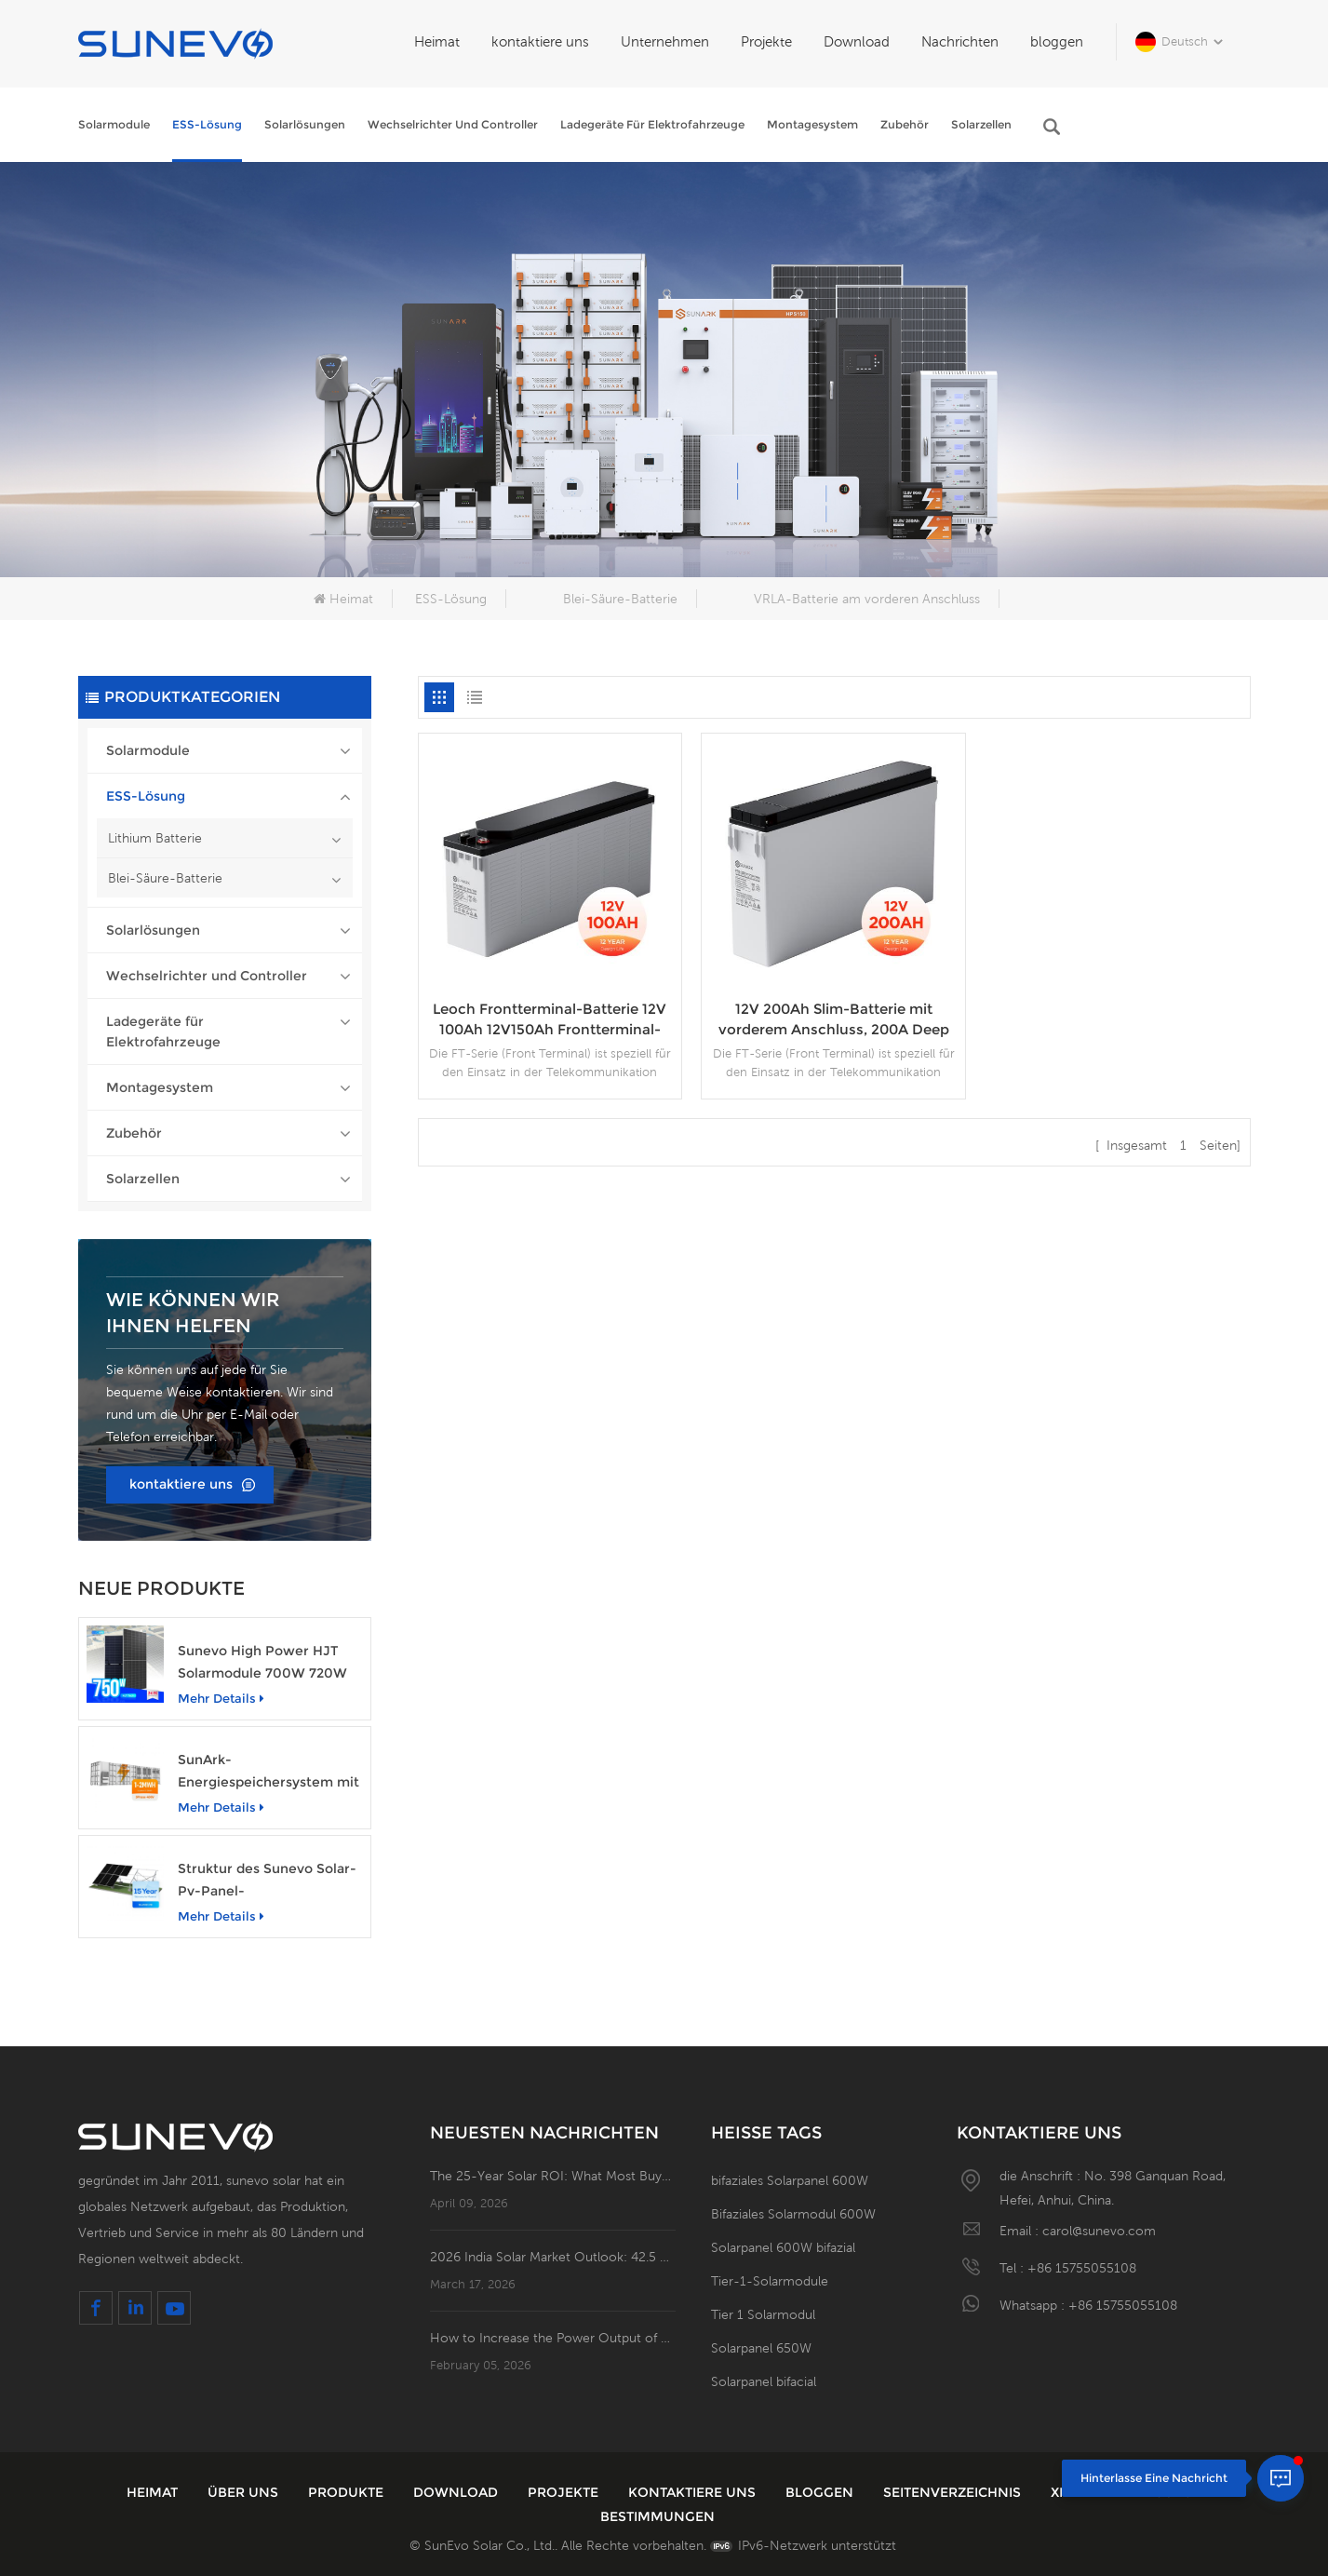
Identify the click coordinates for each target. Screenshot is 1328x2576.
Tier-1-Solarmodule (769, 2280)
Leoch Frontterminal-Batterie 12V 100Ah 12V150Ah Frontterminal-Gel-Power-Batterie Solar (549, 1020)
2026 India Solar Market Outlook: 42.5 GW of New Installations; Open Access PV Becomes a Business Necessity (553, 2256)
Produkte (347, 2492)
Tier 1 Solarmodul (763, 2314)
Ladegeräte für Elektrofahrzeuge (652, 124)
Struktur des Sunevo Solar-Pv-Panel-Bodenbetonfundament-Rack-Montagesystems (267, 1881)
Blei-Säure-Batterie (620, 598)
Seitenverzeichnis (954, 2492)
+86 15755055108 (1081, 2267)
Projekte (766, 41)
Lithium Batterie (155, 837)
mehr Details (221, 1698)
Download (857, 41)
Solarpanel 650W (761, 2347)
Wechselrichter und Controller (453, 124)
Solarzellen (981, 124)
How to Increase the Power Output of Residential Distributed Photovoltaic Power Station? (553, 2337)
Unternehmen (665, 41)
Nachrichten (960, 41)
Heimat (437, 41)
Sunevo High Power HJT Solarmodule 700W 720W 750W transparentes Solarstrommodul (262, 1663)
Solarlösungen (304, 124)
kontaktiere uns (540, 41)
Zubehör (904, 124)
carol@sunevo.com (1099, 2230)
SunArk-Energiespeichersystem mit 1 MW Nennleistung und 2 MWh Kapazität (268, 1772)
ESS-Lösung (207, 124)
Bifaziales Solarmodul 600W (793, 2213)
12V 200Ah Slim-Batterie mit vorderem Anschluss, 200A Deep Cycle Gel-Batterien (833, 1020)
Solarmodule (114, 124)
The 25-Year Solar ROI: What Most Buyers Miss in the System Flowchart (553, 2175)
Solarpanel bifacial (763, 2381)
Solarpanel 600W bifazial (783, 2247)
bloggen (1056, 41)
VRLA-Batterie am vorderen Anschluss (867, 598)
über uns (245, 2492)
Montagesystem (812, 124)
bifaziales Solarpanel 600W (789, 2180)
